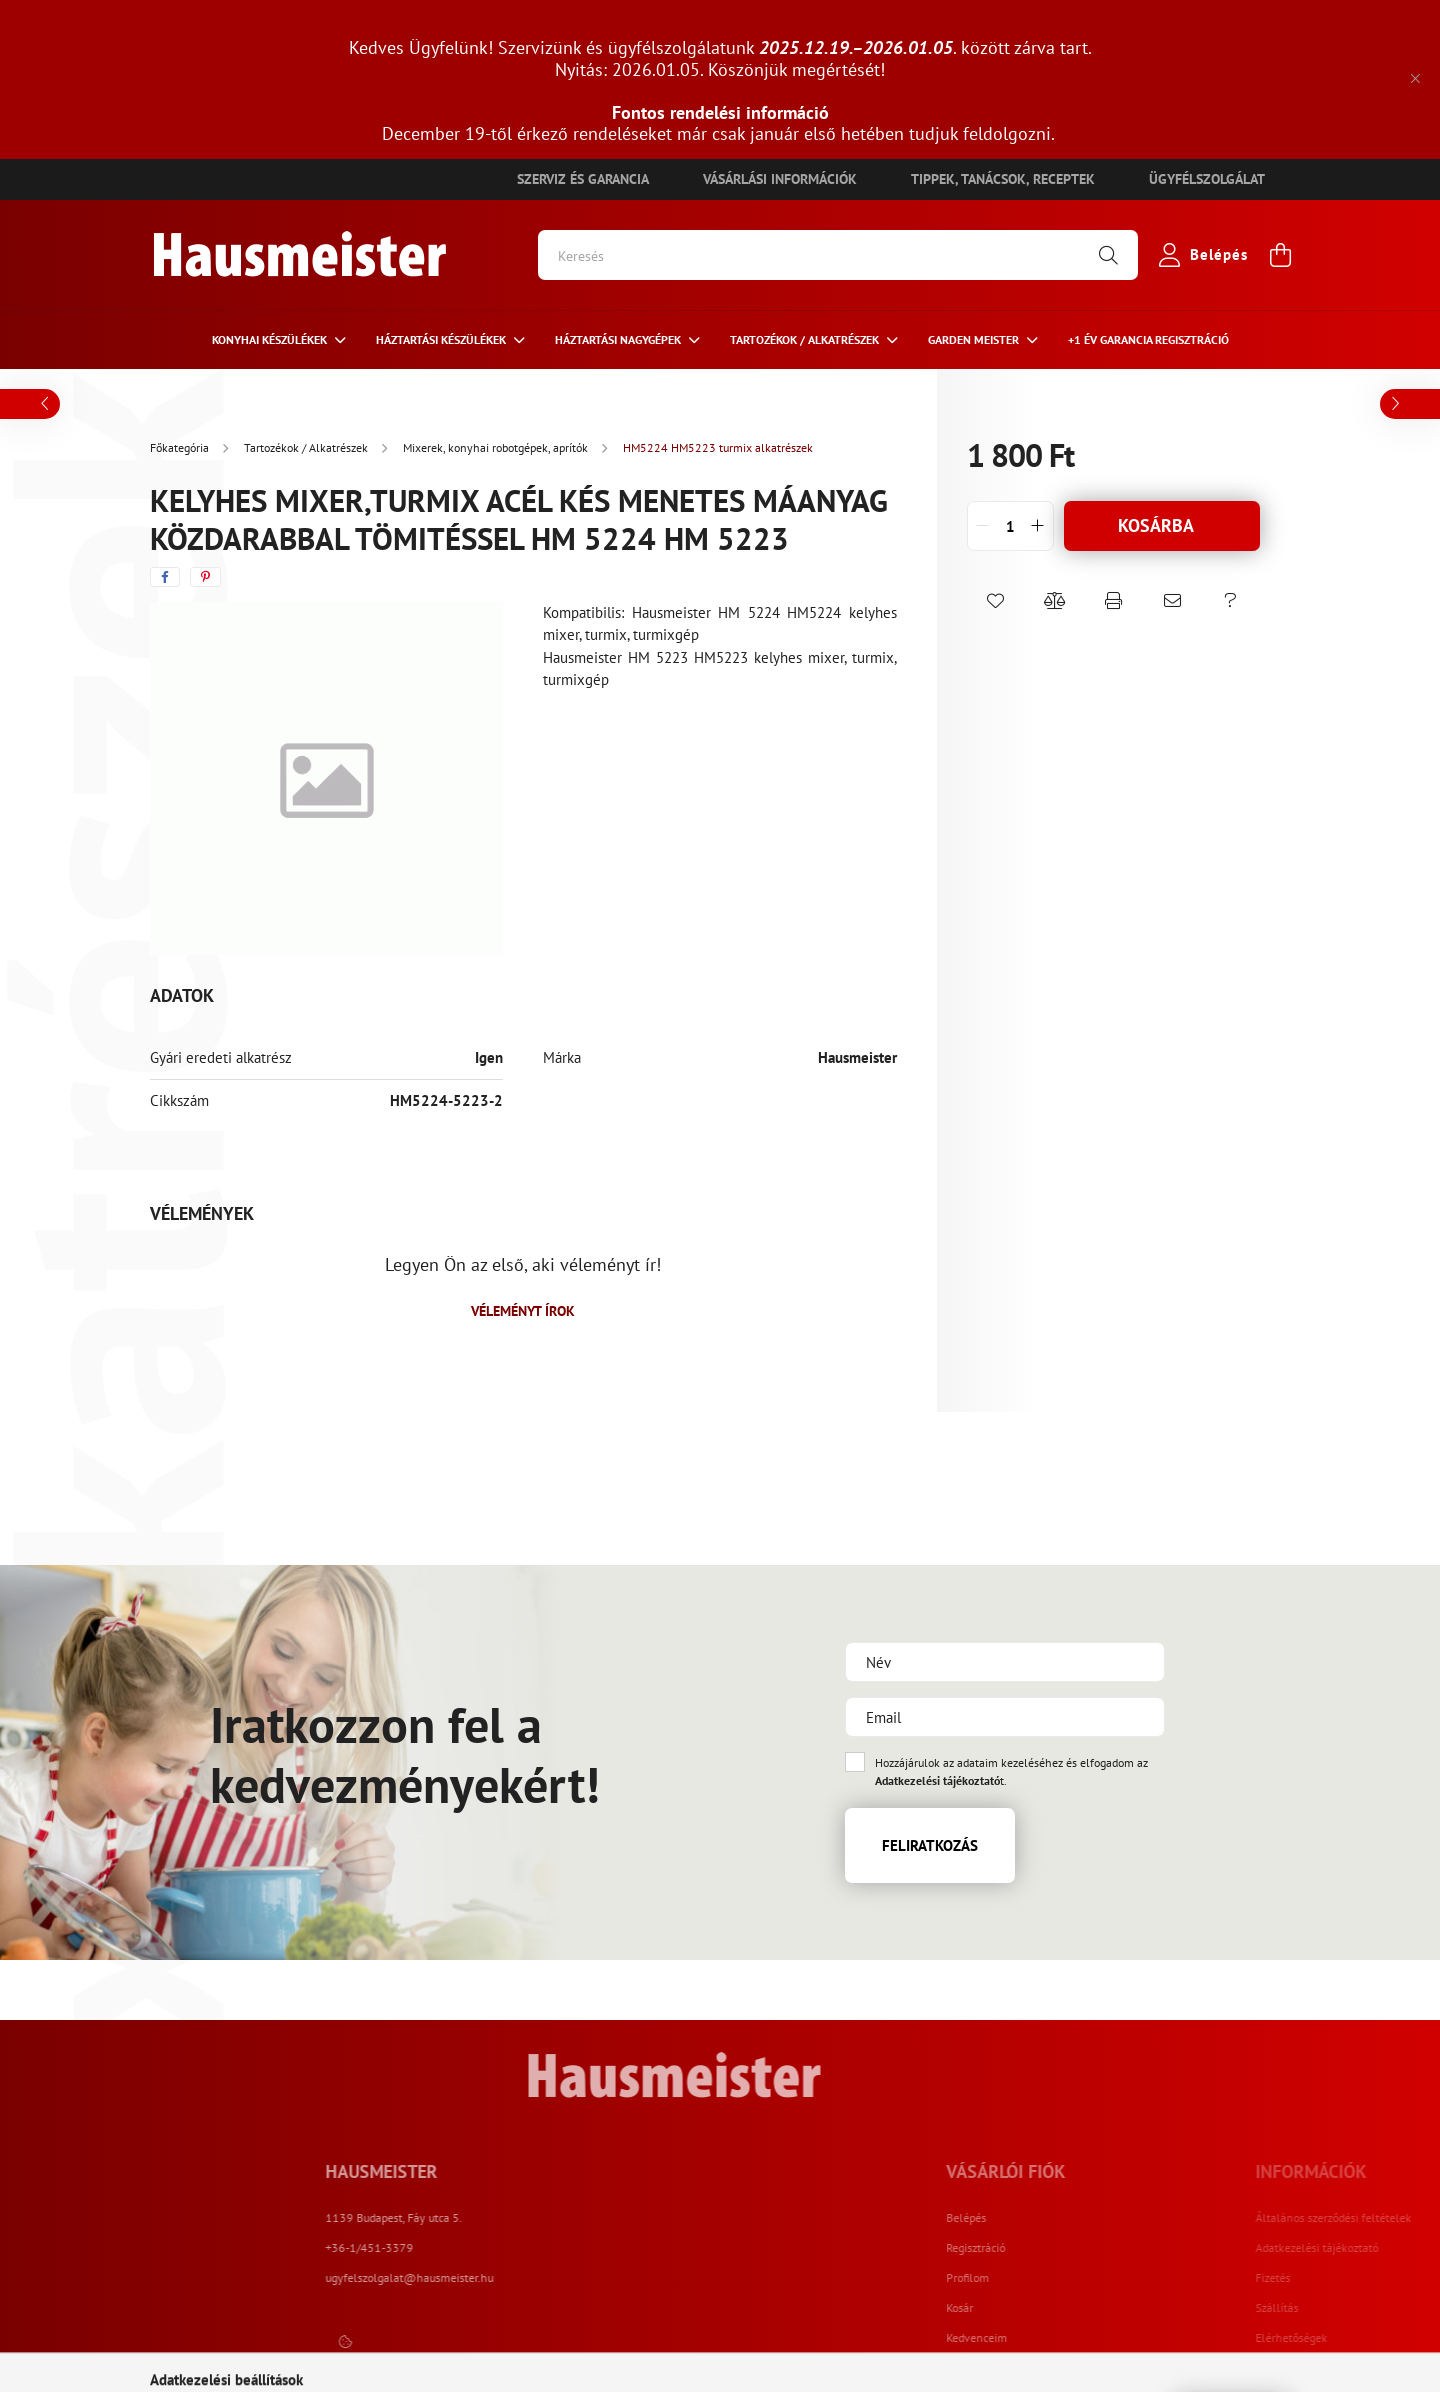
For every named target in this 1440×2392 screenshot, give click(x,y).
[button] (996, 601)
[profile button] (1199, 255)
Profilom (1061, 2278)
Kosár (1053, 2308)
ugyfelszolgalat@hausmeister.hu (600, 2277)
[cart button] (1280, 255)
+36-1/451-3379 (560, 2247)
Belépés (1060, 2218)
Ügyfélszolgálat (1207, 179)
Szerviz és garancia (583, 179)
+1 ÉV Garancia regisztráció (1148, 339)
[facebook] (165, 577)
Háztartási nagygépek (619, 339)
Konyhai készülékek (271, 339)
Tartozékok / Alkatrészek (806, 339)
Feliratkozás (930, 1845)
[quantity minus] (983, 526)
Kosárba (1156, 525)
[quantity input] (1010, 526)
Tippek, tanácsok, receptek (1003, 179)
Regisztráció (1069, 2248)
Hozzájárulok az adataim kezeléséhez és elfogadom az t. (1011, 1771)
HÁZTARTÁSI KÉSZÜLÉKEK (442, 339)
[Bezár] (1415, 79)
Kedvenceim (1070, 2338)
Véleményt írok (523, 1311)
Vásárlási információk (780, 179)
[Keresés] (838, 255)
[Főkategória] (181, 447)
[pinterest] (205, 577)
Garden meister (975, 339)
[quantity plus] (1038, 526)
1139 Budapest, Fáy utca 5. (584, 2217)
